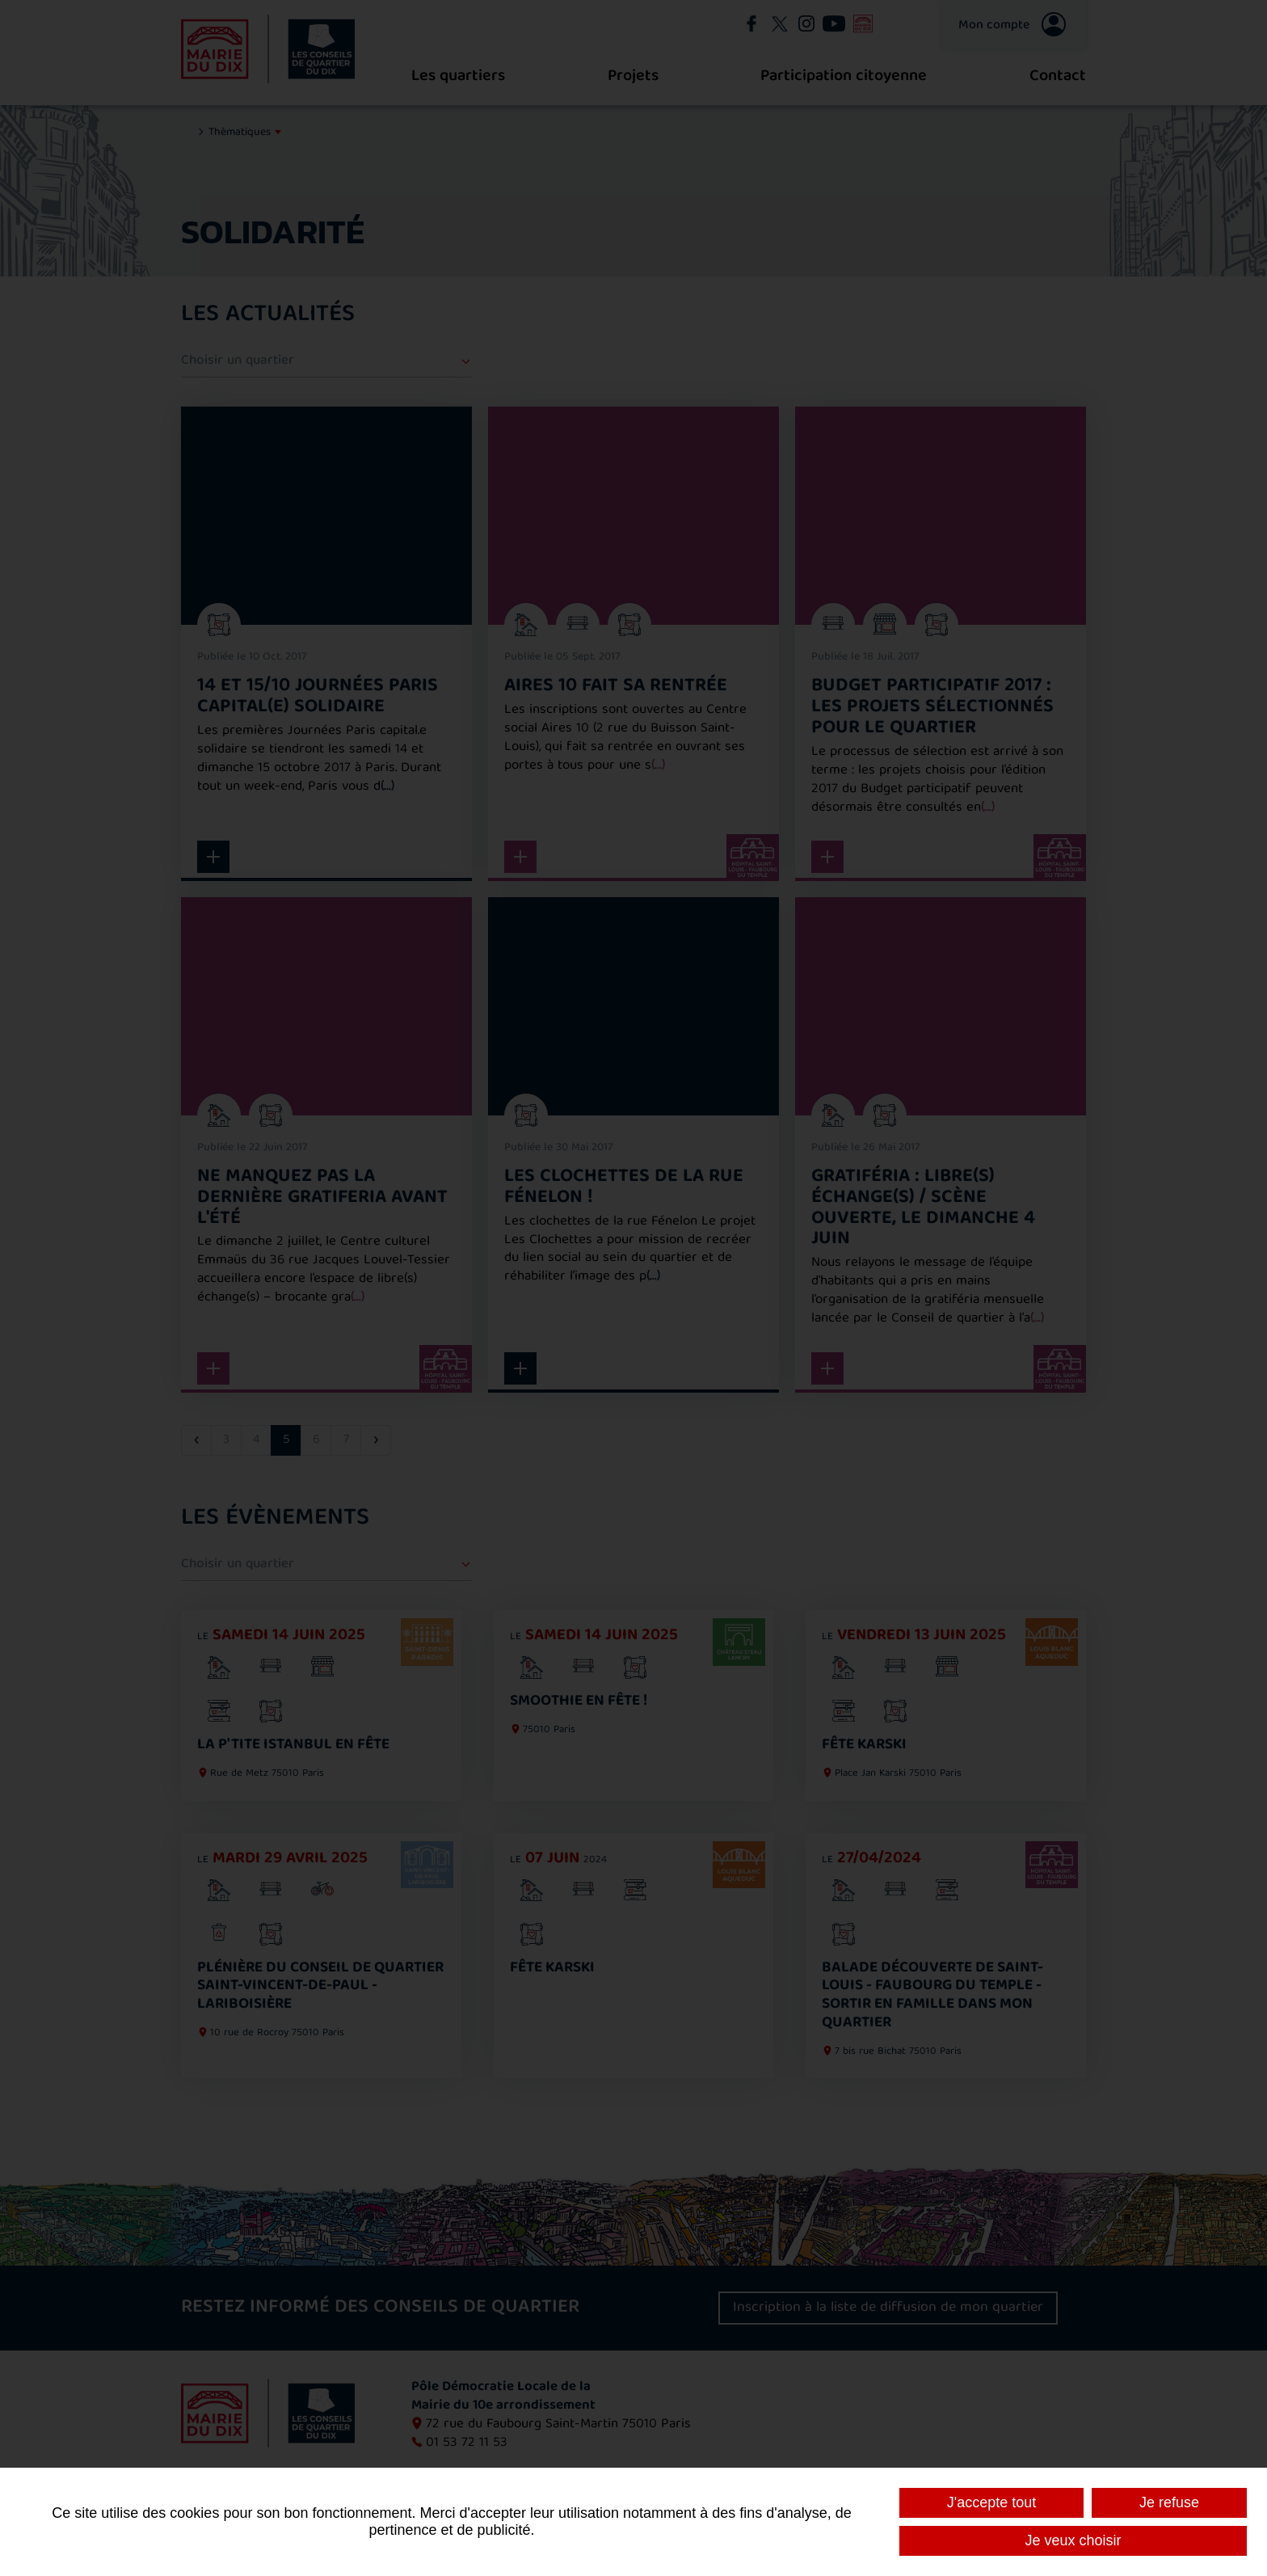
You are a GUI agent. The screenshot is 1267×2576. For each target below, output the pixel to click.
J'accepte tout (992, 2502)
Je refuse (1169, 2502)
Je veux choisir (1073, 2540)
